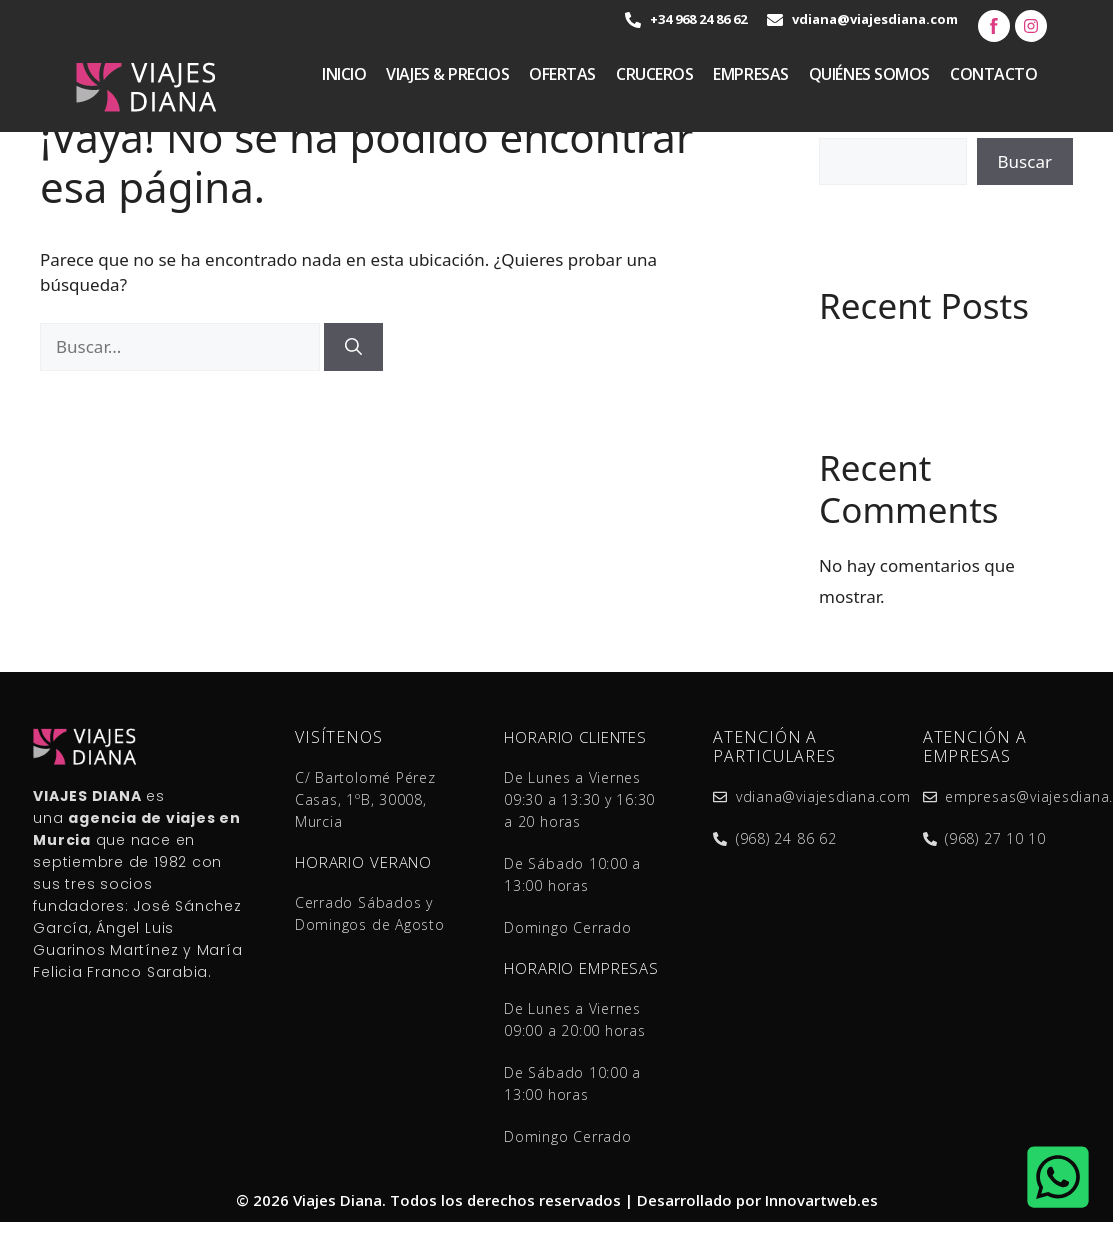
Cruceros (654, 74)
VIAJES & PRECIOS (447, 74)
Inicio (344, 74)
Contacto (993, 74)
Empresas (750, 74)
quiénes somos (869, 74)
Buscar (1025, 161)
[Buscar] (353, 347)
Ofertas (562, 74)
